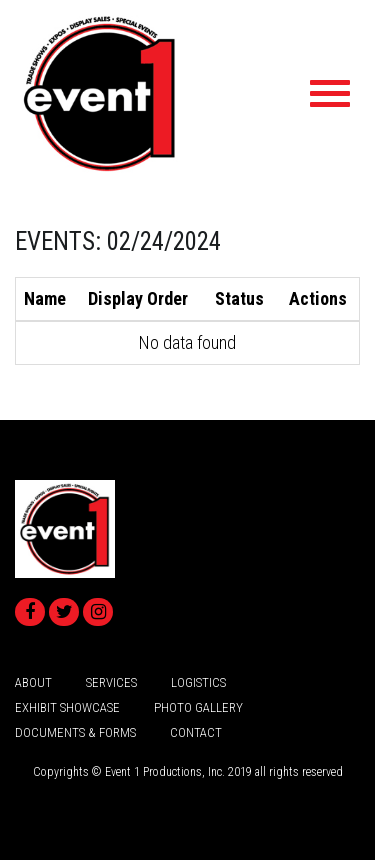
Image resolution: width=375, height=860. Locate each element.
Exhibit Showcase (67, 707)
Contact (196, 732)
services (111, 682)
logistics (198, 682)
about (33, 682)
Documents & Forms (75, 732)
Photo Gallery (198, 707)
